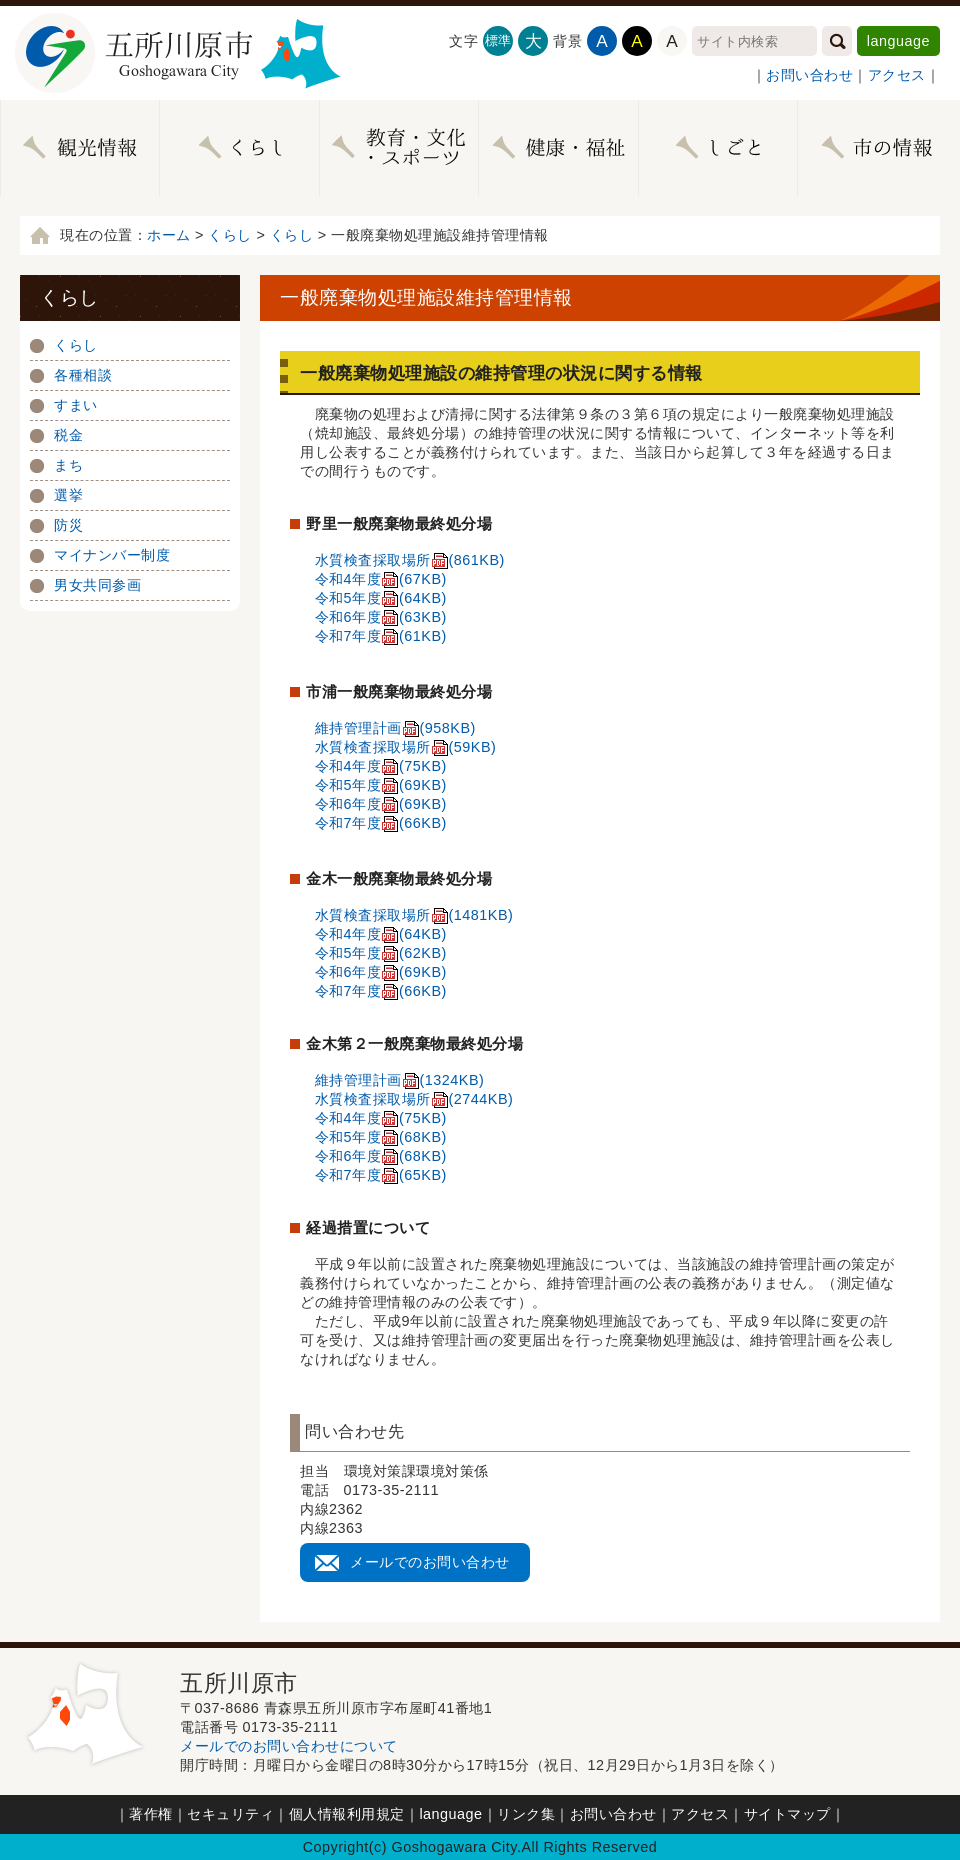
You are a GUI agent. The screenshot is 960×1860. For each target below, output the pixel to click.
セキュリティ (230, 1814)
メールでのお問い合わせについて (289, 1746)
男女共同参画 (97, 585)
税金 (68, 435)
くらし (230, 235)
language (898, 41)
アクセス (897, 75)
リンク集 (526, 1814)
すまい (76, 405)
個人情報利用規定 (347, 1814)
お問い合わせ (809, 75)
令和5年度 (381, 598)
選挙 (68, 495)
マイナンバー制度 (112, 555)
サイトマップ (787, 1814)
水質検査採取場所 (410, 560)
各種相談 (83, 375)
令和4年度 (381, 579)
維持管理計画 (395, 728)
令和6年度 (381, 617)
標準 (498, 40)
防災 (68, 525)
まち (68, 465)
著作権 (151, 1814)
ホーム (169, 235)
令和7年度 (381, 636)
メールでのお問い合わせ (430, 1562)
